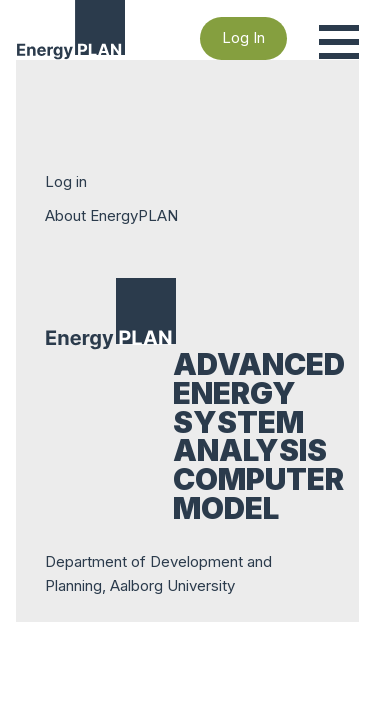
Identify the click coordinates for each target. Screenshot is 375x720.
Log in (66, 181)
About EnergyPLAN (111, 215)
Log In (243, 37)
